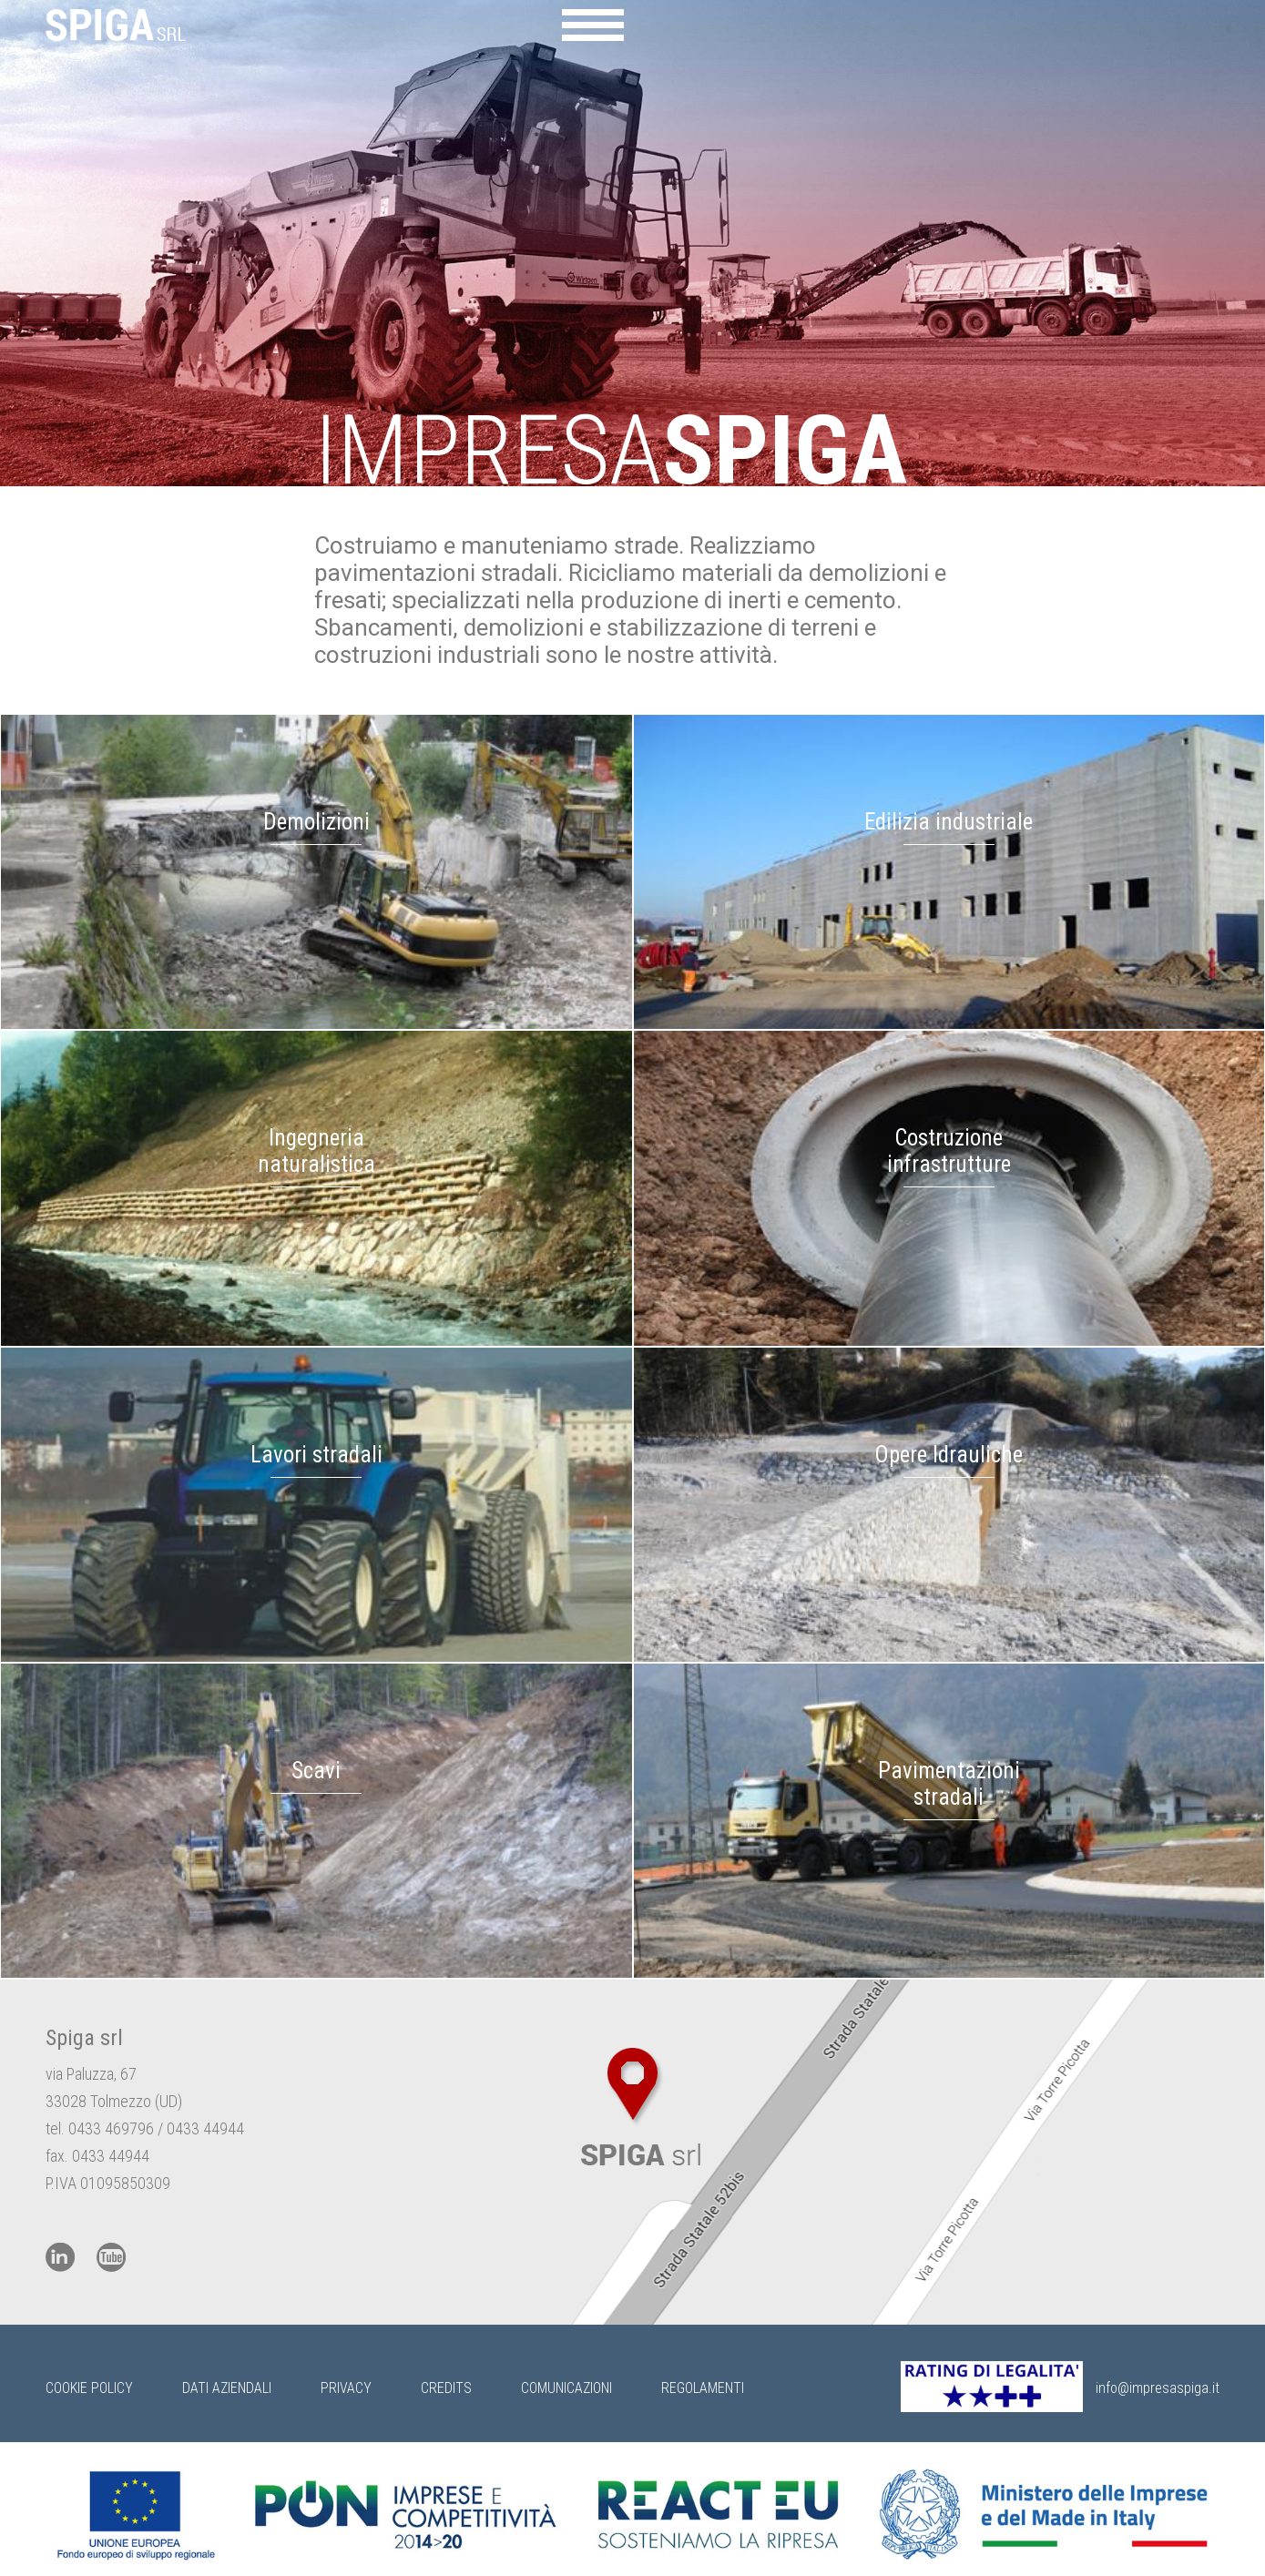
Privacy (346, 2388)
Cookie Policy (89, 2388)
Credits (446, 2388)
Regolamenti (702, 2388)
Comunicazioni (566, 2388)
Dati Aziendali (226, 2388)
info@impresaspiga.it (1157, 2388)
